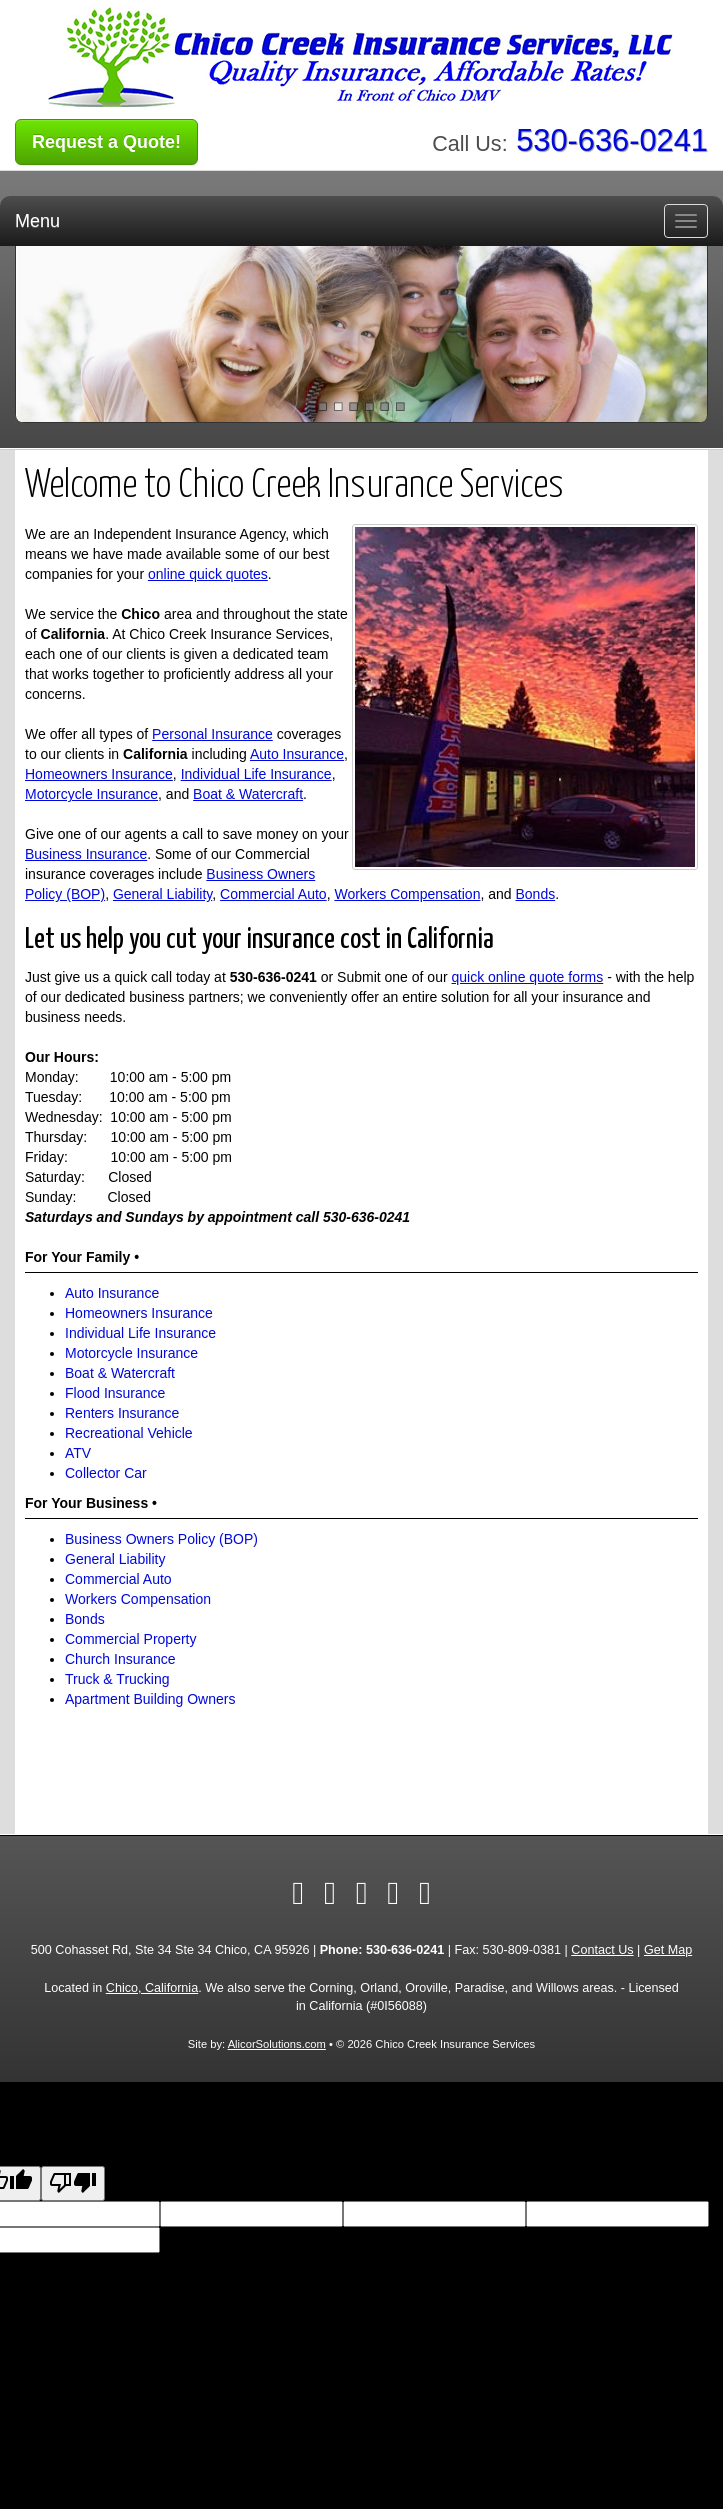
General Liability (162, 894)
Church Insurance (120, 1659)
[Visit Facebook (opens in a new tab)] (298, 1893)
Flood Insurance (115, 1393)
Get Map (668, 1950)
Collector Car (106, 1473)
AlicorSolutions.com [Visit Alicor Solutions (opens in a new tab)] (277, 2044)
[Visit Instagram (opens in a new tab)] (425, 1893)
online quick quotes (208, 574)
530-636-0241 (612, 140)
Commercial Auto (273, 894)
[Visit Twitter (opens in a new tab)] (330, 1893)
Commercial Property (130, 1639)
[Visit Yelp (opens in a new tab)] (362, 1893)
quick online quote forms (528, 977)
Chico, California (152, 1988)
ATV (78, 1453)
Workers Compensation (407, 894)
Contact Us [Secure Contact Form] (602, 1950)
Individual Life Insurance (256, 774)
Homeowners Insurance (99, 774)
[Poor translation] (73, 2183)
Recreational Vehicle (129, 1433)
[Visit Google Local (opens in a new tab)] (393, 1893)
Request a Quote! (106, 142)
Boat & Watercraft (248, 794)
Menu (37, 221)
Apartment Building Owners (150, 1699)
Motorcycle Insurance (91, 794)
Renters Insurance (122, 1413)
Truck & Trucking (117, 1679)
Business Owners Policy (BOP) (161, 1539)
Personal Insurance (212, 734)
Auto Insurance (297, 754)
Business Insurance (86, 854)
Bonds (535, 894)
